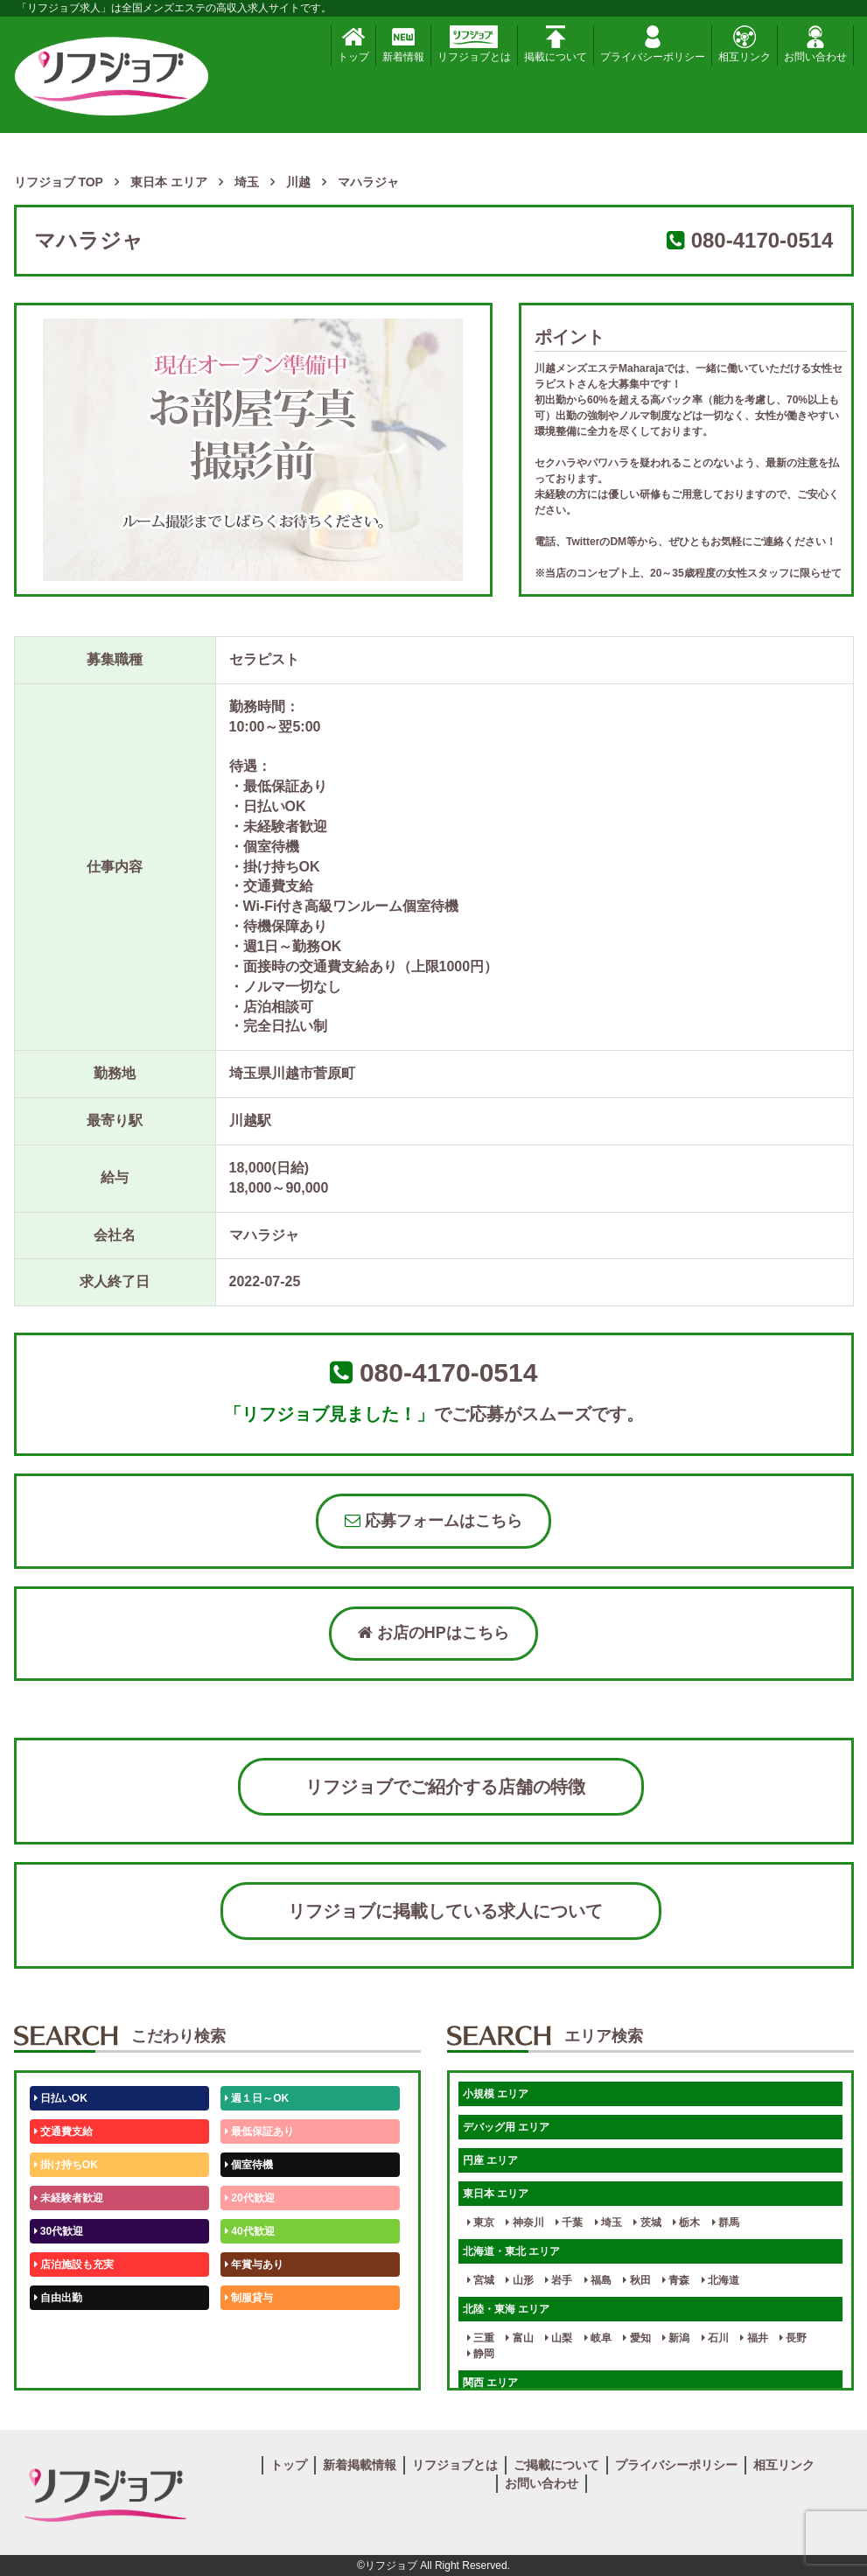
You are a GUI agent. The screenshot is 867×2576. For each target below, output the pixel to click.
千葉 (569, 2222)
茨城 (647, 2222)
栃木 (686, 2222)
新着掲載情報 (359, 2465)
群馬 (725, 2222)
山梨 (558, 2338)
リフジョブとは (474, 44)
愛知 (636, 2338)
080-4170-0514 (762, 240)
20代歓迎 (250, 2198)
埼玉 (608, 2222)
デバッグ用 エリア (506, 2127)
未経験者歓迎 (68, 2198)
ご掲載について (556, 2465)
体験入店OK (66, 2364)
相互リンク (744, 44)
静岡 (480, 2354)
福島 (598, 2280)
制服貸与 (249, 2298)
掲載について (555, 44)
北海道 (720, 2280)
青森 (675, 2280)
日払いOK (60, 2098)
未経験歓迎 (254, 2331)
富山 (519, 2338)
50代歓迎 (59, 2331)
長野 (793, 2338)
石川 (715, 2338)
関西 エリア (490, 2382)
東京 (480, 2222)
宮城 (480, 2280)
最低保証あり (259, 2131)
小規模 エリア (495, 2094)
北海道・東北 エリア (511, 2251)
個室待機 (249, 2165)
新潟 (675, 2338)
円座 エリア (490, 2160)
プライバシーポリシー (652, 44)
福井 (753, 2338)
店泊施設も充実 (74, 2264)
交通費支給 (63, 2131)
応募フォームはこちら (433, 1521)
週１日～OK (257, 2098)
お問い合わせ (815, 44)
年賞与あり (254, 2264)
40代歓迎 (250, 2231)
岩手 (558, 2280)
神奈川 (524, 2222)
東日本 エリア (495, 2194)
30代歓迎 (59, 2231)
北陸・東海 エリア (506, 2309)
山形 (519, 2280)
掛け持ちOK (66, 2165)
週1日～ (247, 2364)
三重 (480, 2338)
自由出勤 (58, 2298)
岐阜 (598, 2338)
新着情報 (403, 44)
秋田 (636, 2280)
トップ (353, 44)
